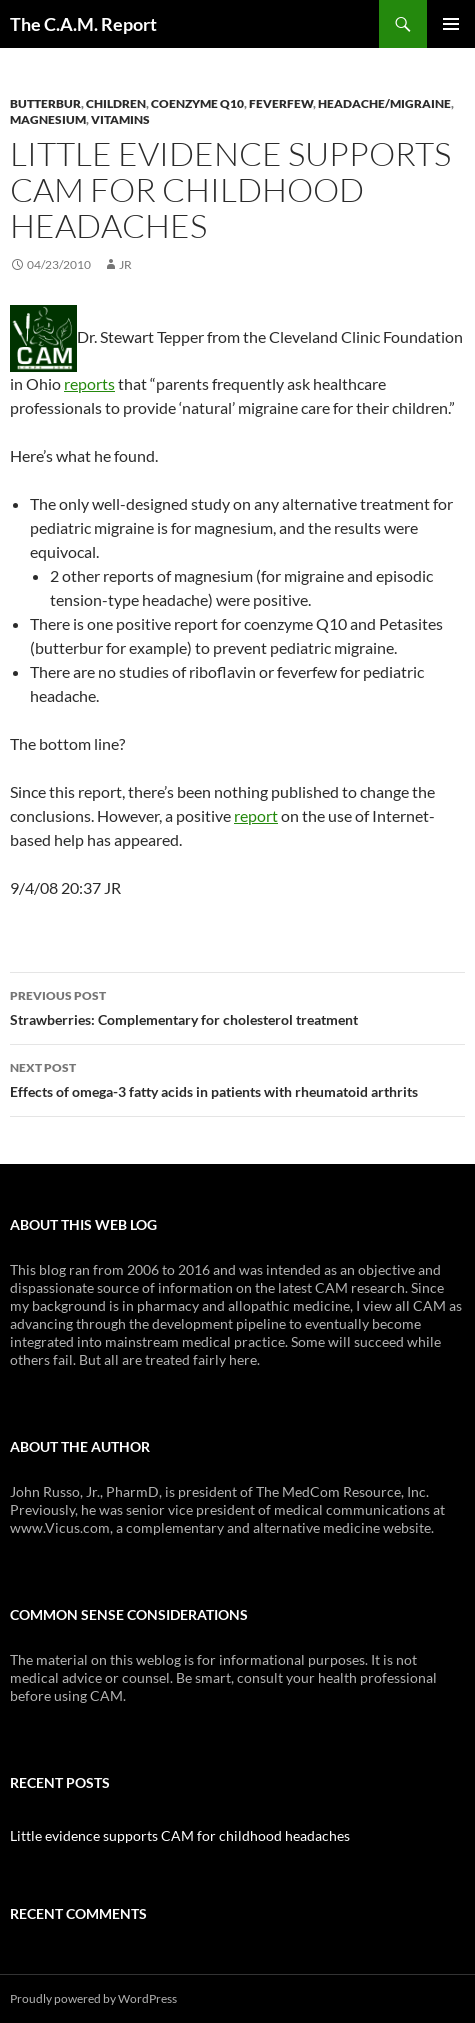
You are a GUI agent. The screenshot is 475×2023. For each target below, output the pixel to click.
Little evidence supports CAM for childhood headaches (180, 1835)
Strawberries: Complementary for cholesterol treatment (237, 1006)
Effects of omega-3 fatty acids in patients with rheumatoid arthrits (237, 1078)
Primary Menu (451, 24)
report (256, 815)
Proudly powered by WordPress (93, 1998)
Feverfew (281, 103)
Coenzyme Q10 (197, 103)
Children (116, 103)
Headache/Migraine (384, 103)
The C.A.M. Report (83, 24)
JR (125, 264)
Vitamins (120, 119)
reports (89, 383)
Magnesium (48, 119)
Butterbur (45, 103)
